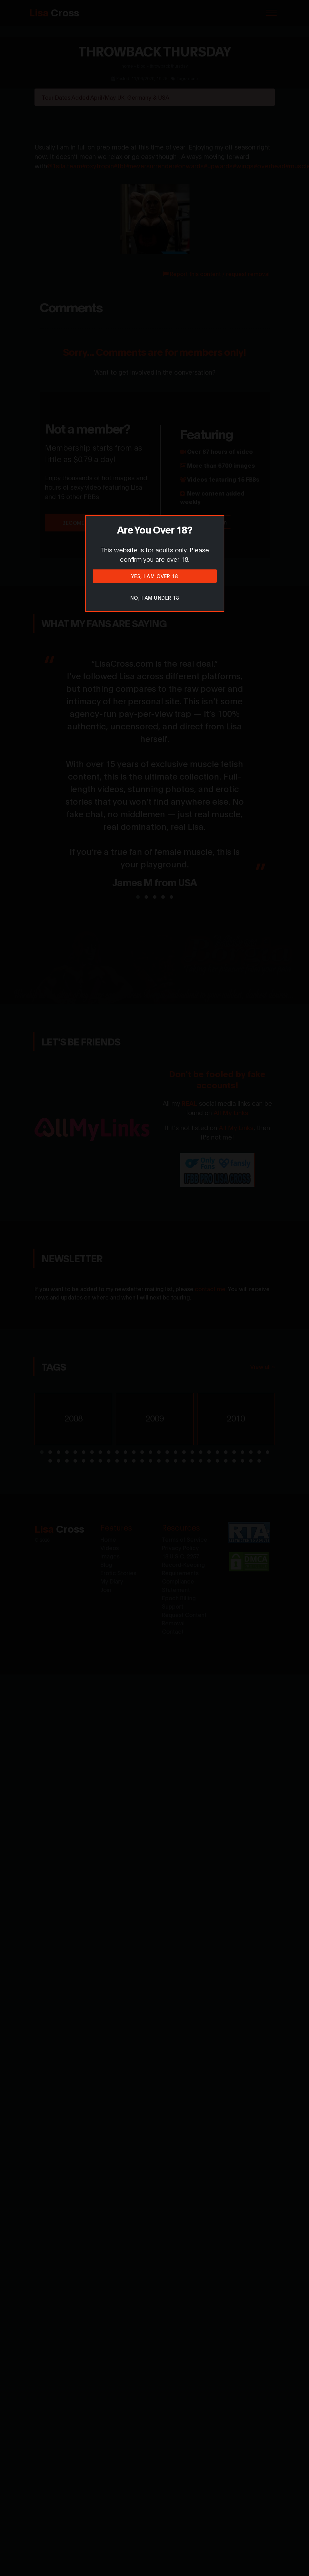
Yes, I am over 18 (154, 576)
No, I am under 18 (154, 597)
